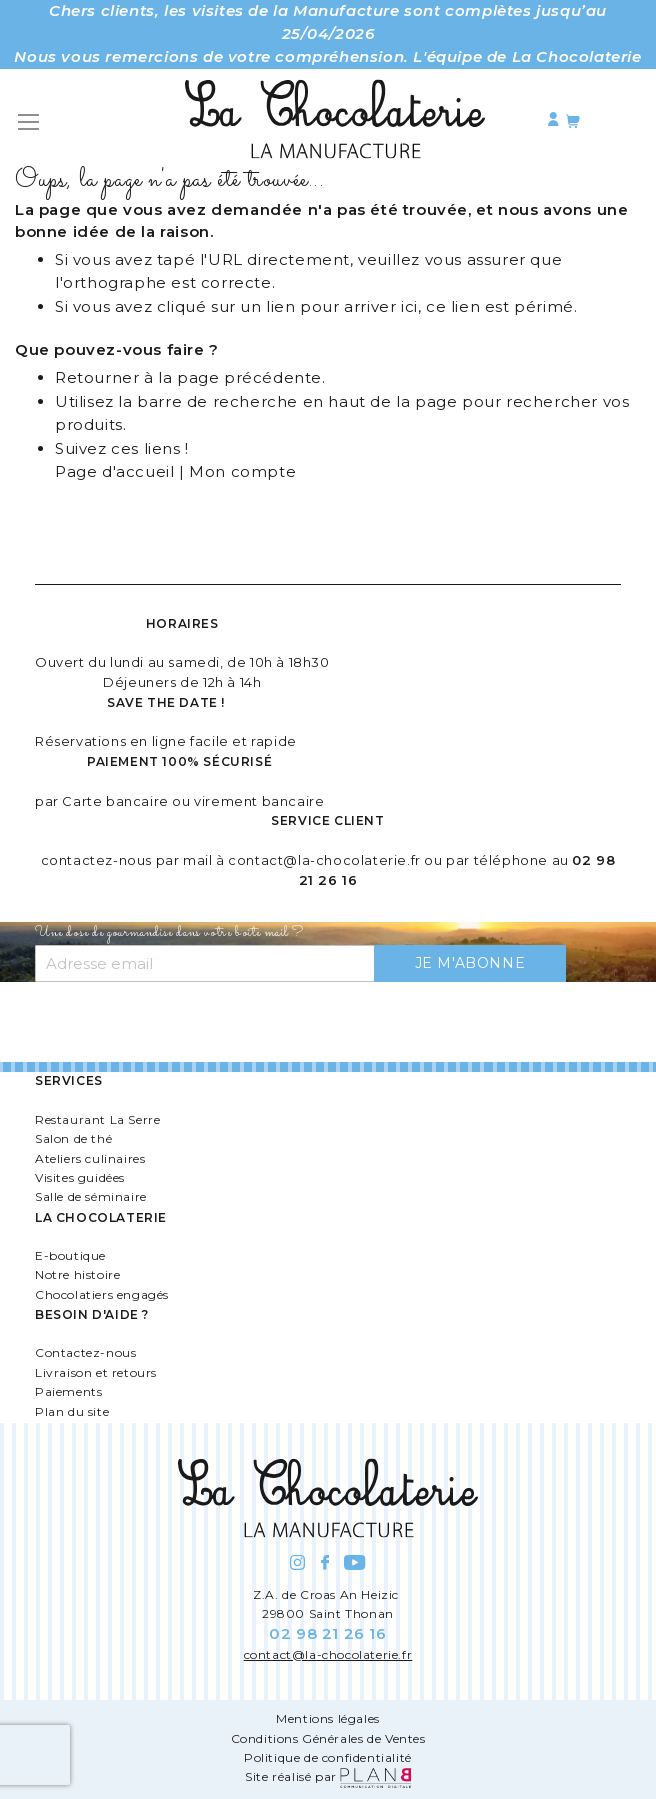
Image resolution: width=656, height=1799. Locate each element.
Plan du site (72, 1411)
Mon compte (242, 471)
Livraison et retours (96, 1372)
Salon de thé (73, 1138)
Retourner (97, 377)
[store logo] (335, 122)
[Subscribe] (470, 963)
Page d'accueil (114, 471)
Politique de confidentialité (328, 1757)
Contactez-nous (85, 1352)
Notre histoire (77, 1274)
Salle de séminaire (91, 1196)
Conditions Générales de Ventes (328, 1738)
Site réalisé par (327, 1776)
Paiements (68, 1391)
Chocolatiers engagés (102, 1294)
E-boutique (70, 1255)
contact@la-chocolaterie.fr (324, 860)
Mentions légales (328, 1718)
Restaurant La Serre (97, 1119)
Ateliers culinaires (90, 1158)
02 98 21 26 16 (327, 1633)
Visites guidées (80, 1177)
